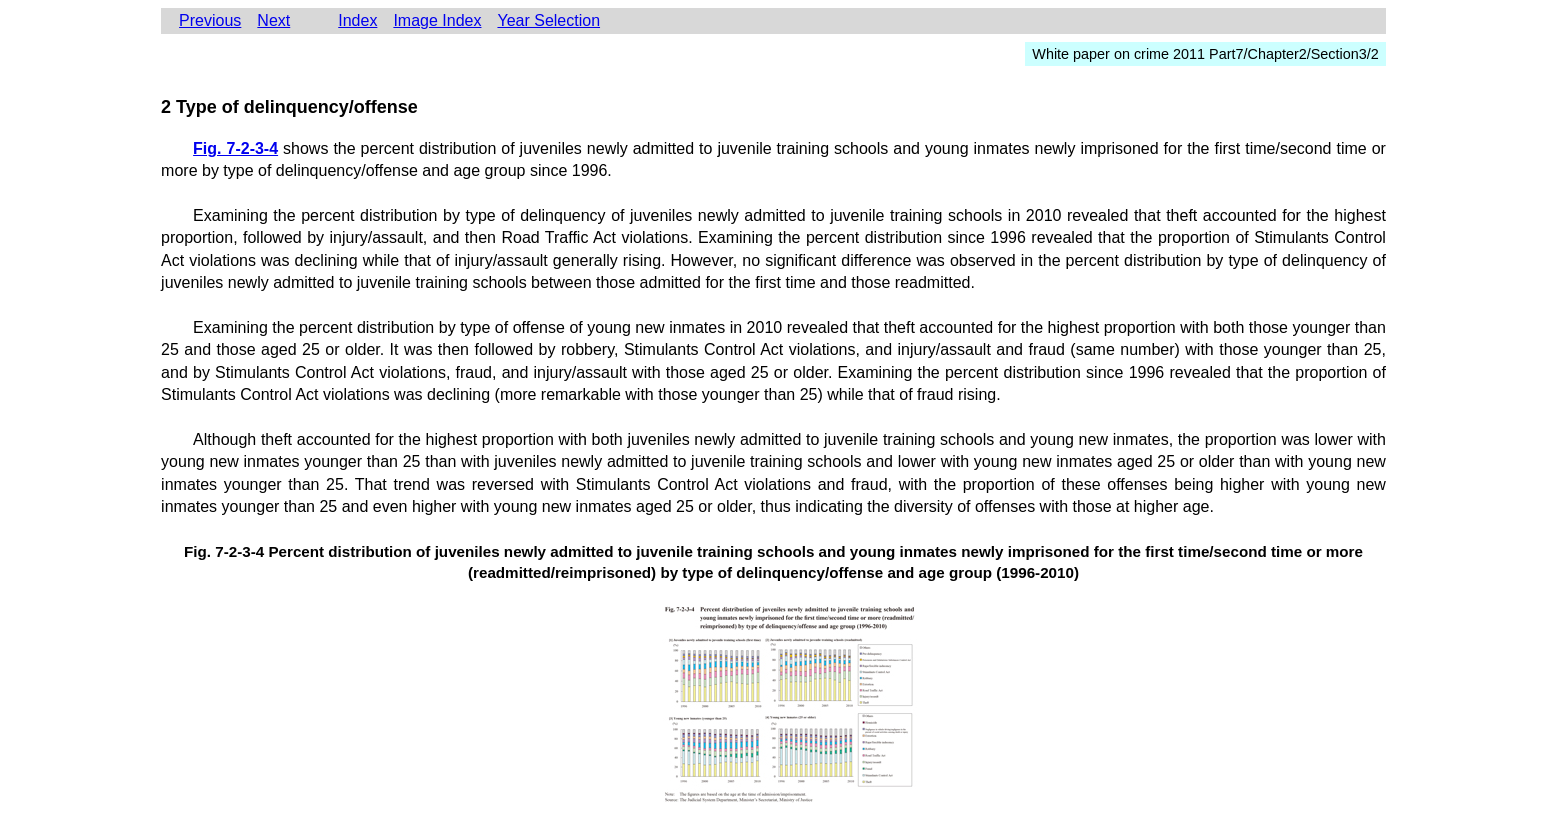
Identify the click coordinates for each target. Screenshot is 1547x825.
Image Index (437, 20)
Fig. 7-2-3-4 (235, 148)
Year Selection (548, 20)
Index (357, 20)
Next (273, 20)
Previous (210, 20)
